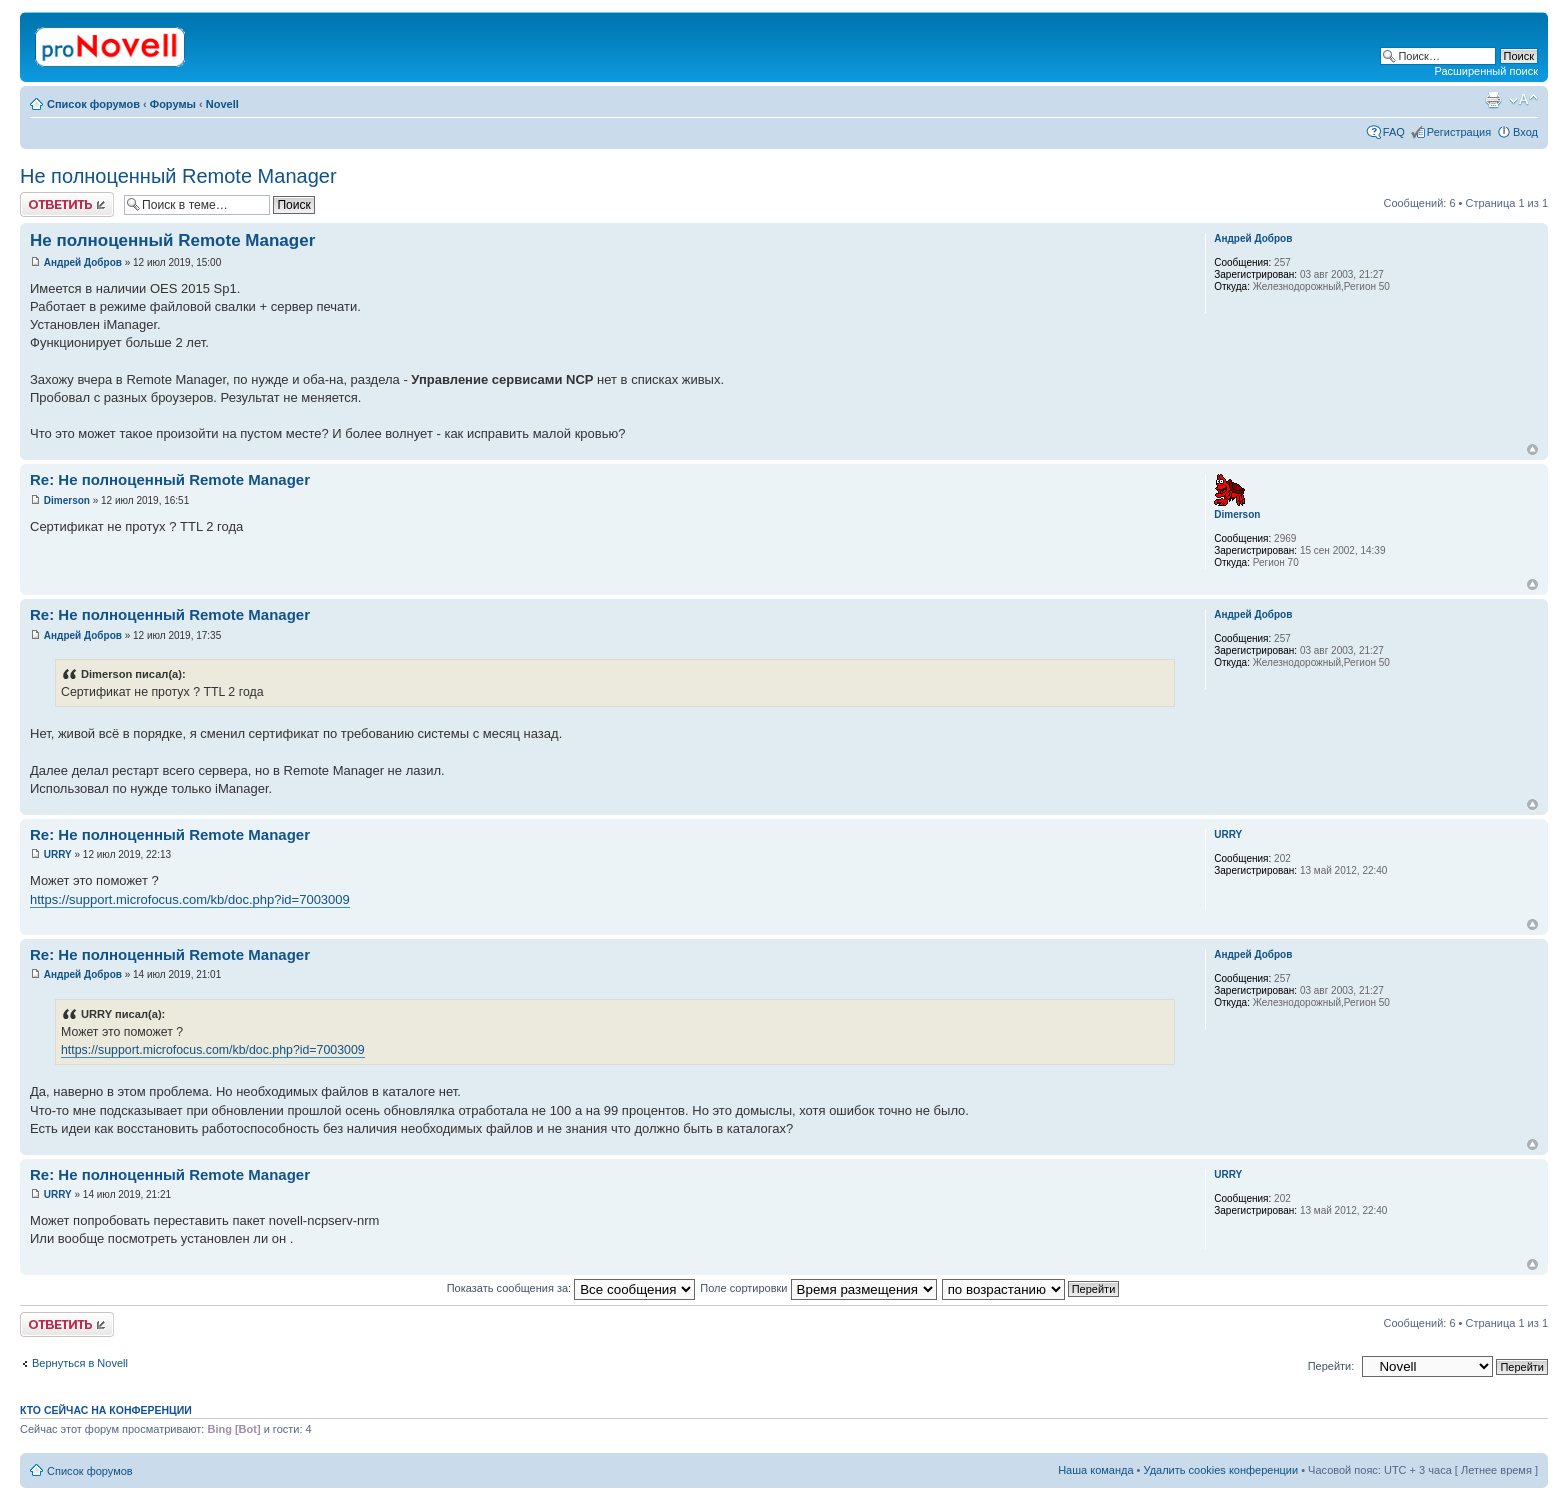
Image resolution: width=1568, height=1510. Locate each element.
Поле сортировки (818, 1288)
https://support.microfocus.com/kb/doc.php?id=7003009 (190, 899)
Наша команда (1095, 1470)
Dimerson (67, 500)
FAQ (1394, 132)
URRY (58, 854)
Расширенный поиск (1486, 71)
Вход (1525, 132)
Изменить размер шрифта (1523, 100)
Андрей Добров (83, 262)
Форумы (173, 104)
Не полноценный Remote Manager (178, 176)
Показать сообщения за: (571, 1288)
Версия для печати (1493, 100)
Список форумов (93, 104)
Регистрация (1459, 132)
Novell (222, 104)
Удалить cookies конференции (1221, 1470)
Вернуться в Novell (80, 1363)
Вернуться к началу (1532, 449)
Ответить (67, 204)
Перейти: (1331, 1366)
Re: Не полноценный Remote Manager (170, 479)
